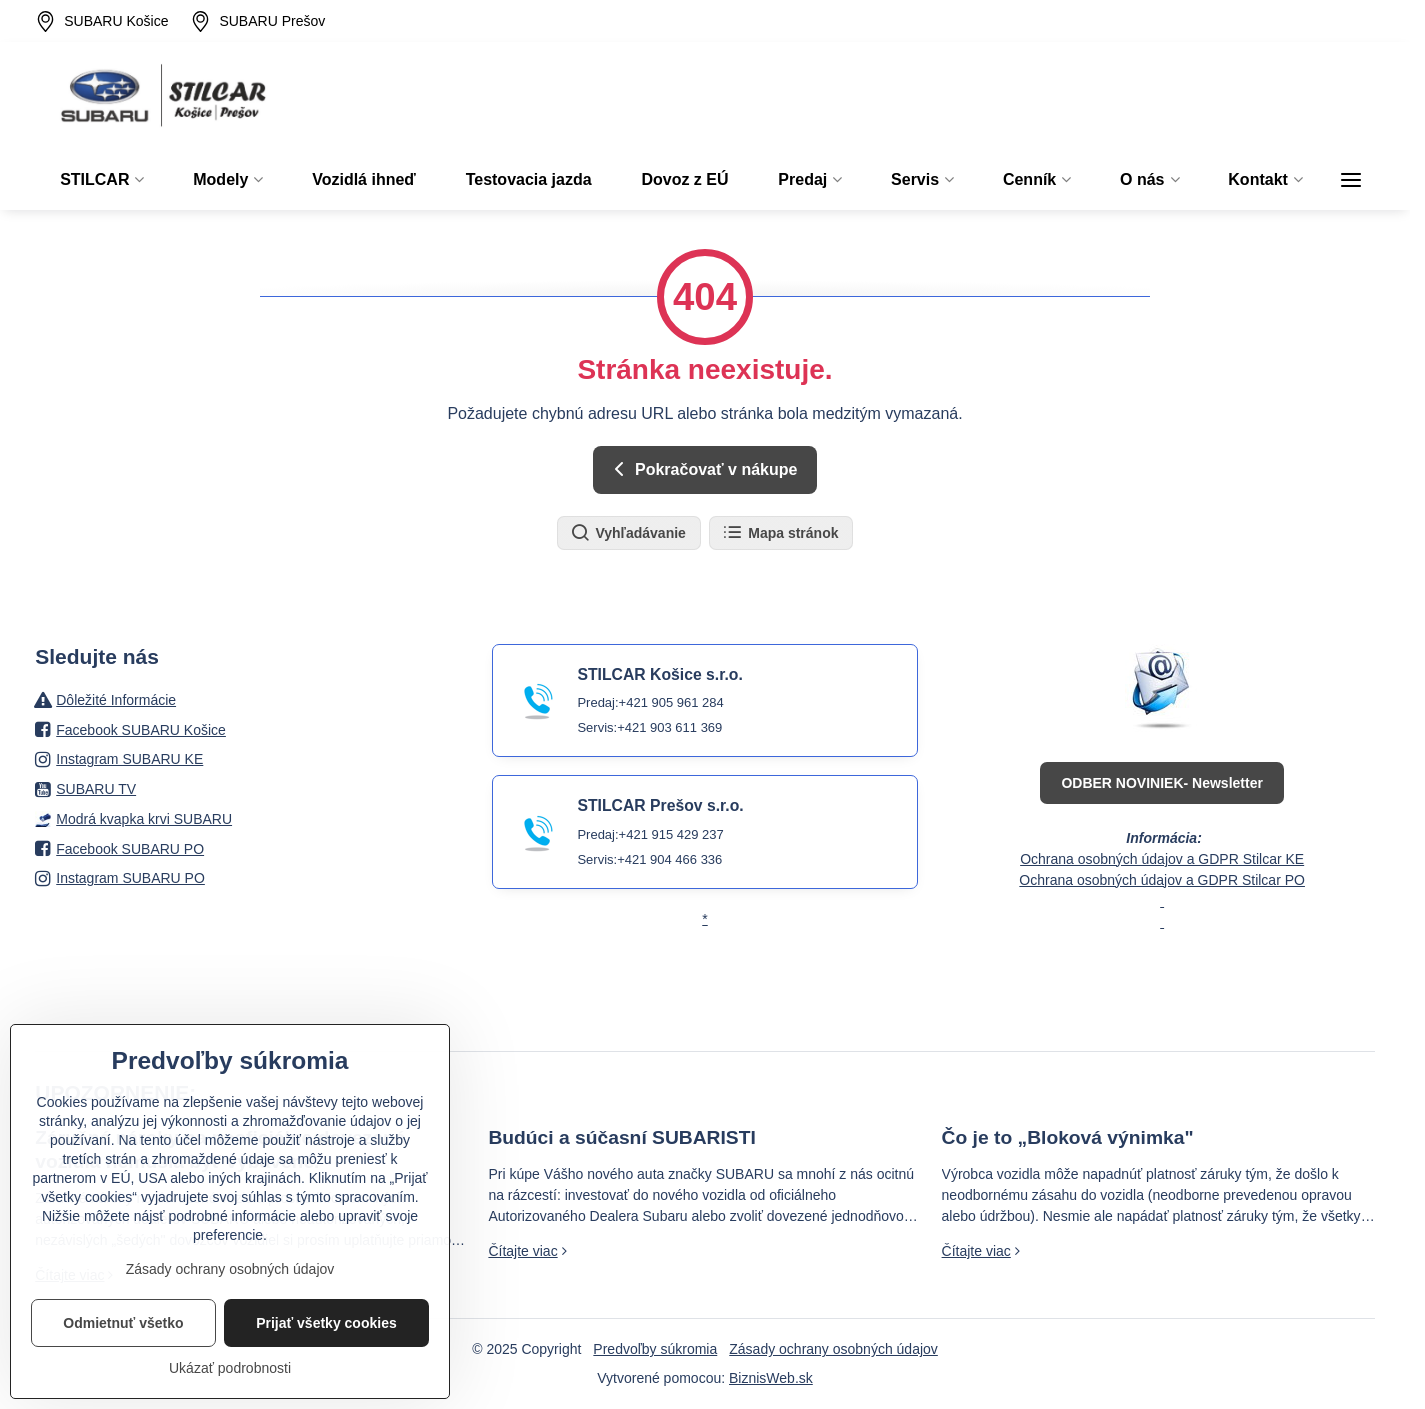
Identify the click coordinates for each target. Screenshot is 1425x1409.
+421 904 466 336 (669, 859)
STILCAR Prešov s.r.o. (660, 805)
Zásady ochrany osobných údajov (833, 1349)
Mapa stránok (780, 533)
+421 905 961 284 (671, 702)
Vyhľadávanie (628, 533)
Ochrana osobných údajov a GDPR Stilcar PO (1162, 880)
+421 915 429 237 (671, 834)
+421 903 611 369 (669, 727)
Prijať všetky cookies (326, 1359)
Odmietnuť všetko (123, 1359)
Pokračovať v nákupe (702, 469)
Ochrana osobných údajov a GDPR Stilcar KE (1162, 859)
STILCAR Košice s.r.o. (659, 674)
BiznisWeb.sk (771, 1378)
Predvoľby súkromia (655, 1349)
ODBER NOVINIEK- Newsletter (1161, 783)
